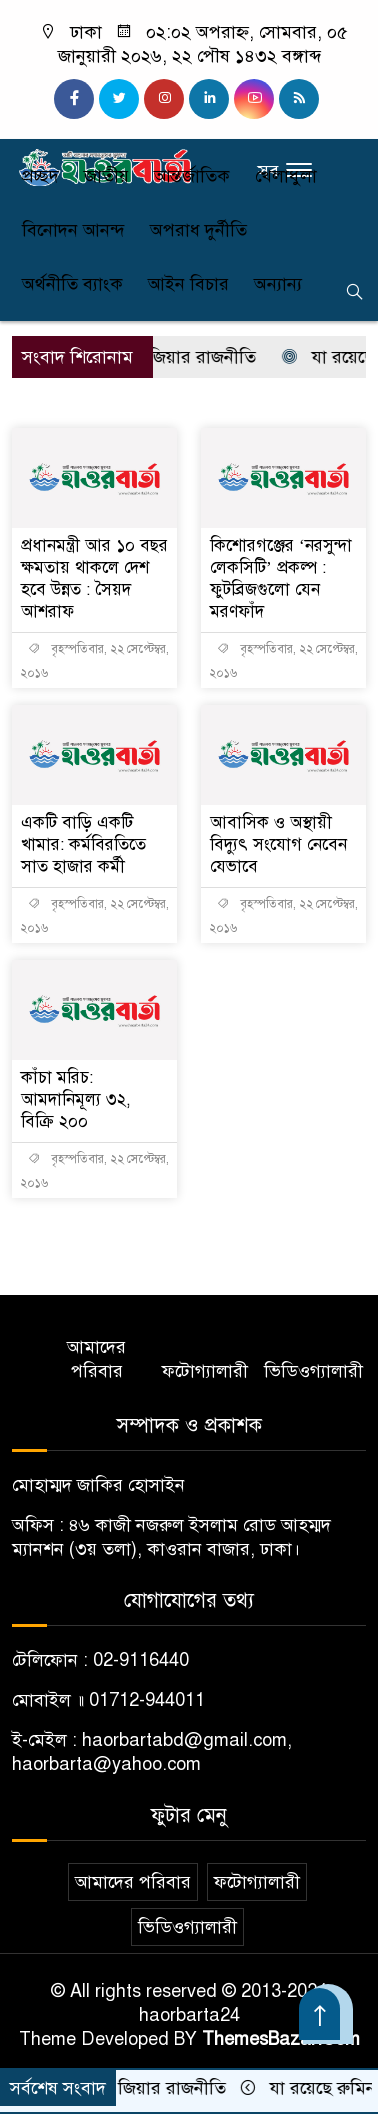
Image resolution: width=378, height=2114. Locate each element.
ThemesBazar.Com (281, 2039)
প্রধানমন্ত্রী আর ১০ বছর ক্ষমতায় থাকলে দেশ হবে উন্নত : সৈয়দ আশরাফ (94, 578)
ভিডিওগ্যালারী (313, 1371)
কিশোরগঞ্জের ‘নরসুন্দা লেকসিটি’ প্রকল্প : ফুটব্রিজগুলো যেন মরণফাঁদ (281, 578)
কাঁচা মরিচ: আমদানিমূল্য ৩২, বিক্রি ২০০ (76, 1099)
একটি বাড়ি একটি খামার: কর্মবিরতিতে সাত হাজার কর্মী (83, 844)
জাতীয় (106, 176)
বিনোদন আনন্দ (73, 230)
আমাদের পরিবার (96, 1359)
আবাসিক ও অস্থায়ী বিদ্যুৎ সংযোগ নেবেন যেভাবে (278, 844)
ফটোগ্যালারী (205, 1371)
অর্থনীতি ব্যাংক (72, 284)
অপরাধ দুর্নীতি (198, 230)
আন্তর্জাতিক (192, 176)
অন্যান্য (278, 284)
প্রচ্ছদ (40, 176)
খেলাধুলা (286, 176)
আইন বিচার (188, 284)
